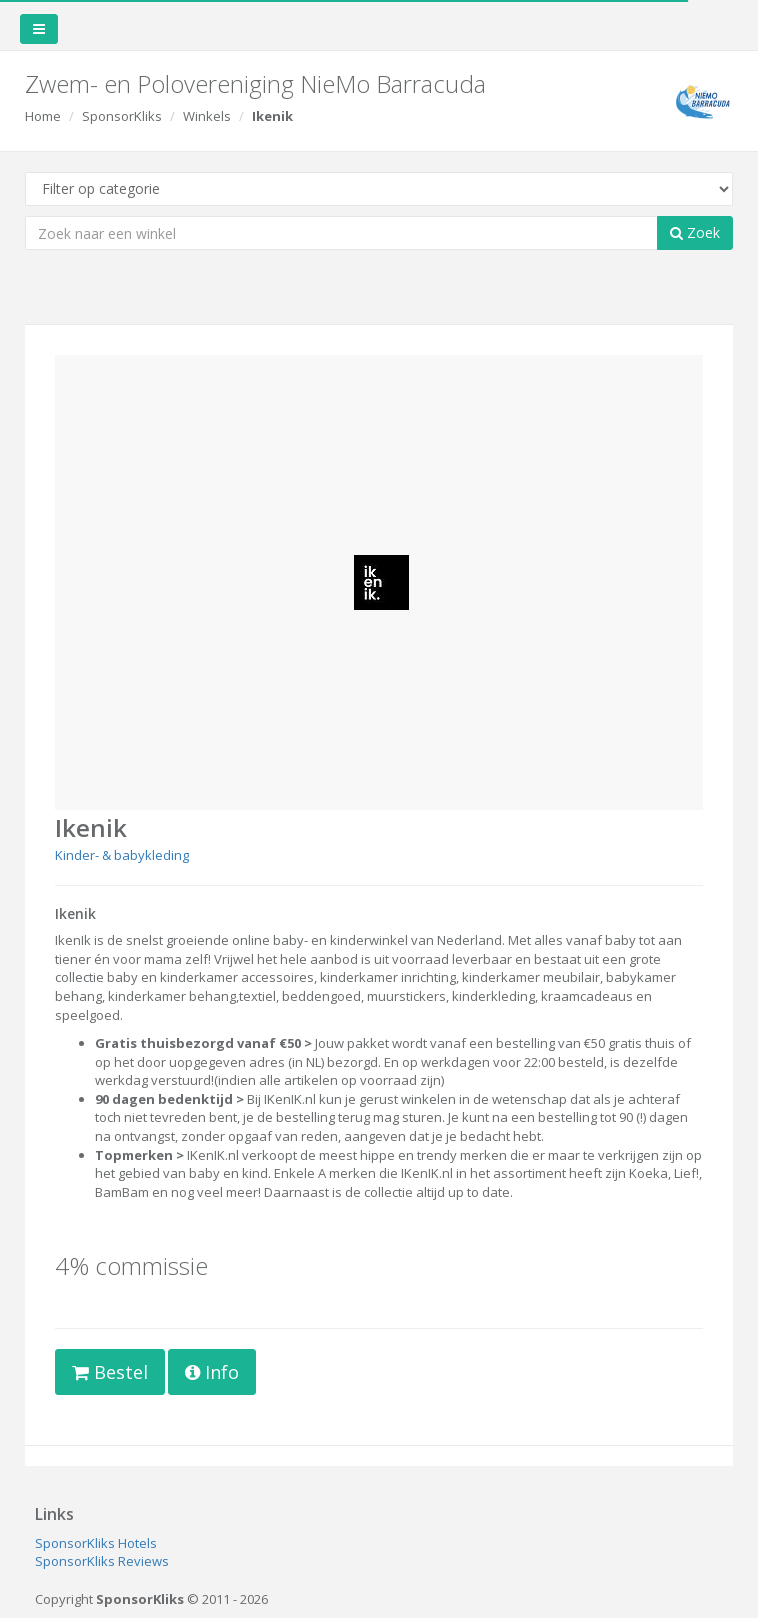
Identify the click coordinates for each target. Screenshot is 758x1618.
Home (43, 116)
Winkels (207, 116)
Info (212, 1372)
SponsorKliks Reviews (102, 1561)
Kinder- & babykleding (122, 855)
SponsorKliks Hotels (96, 1543)
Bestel (110, 1372)
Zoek (695, 232)
